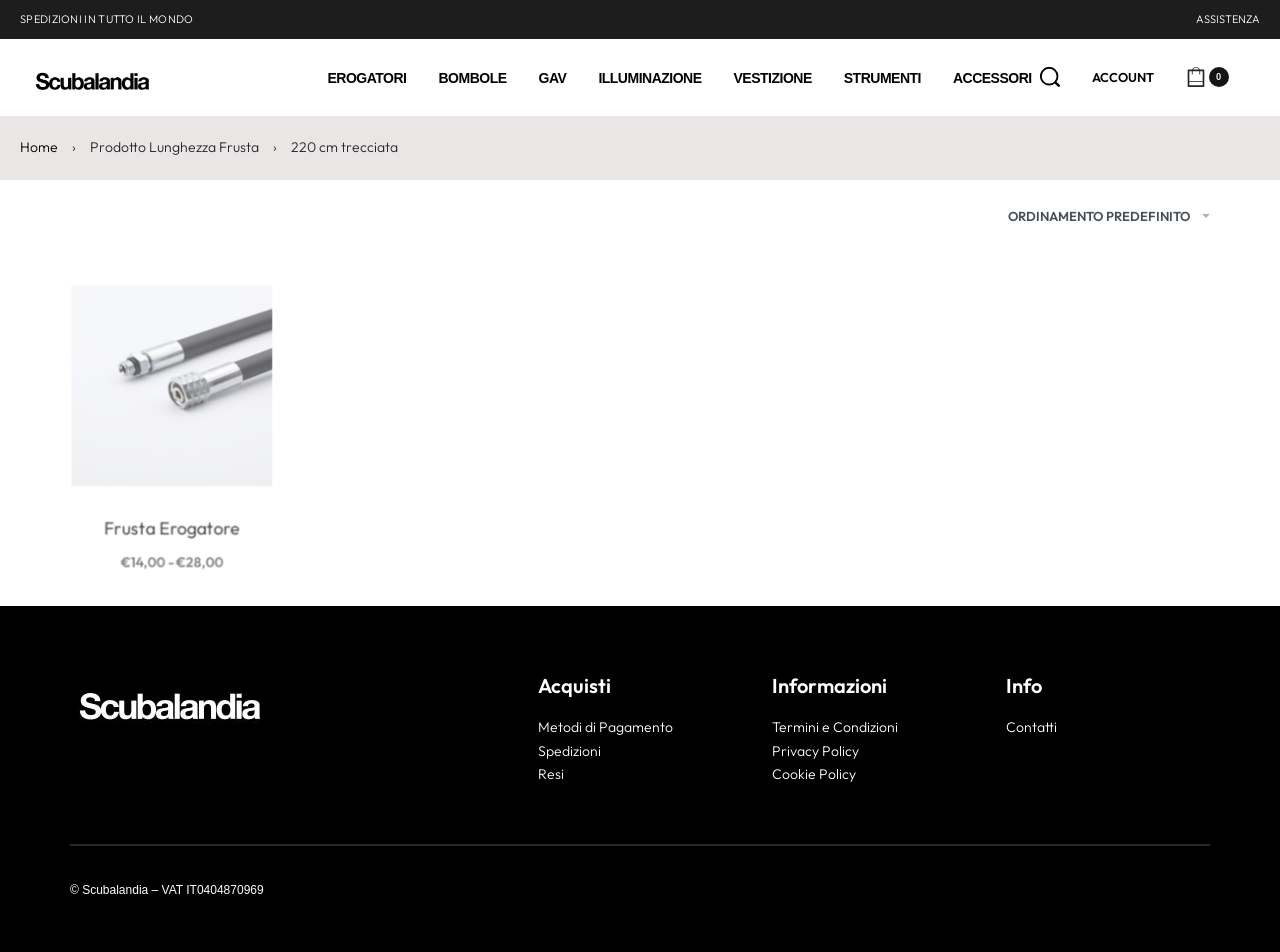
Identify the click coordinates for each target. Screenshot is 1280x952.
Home (39, 147)
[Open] (1256, 77)
